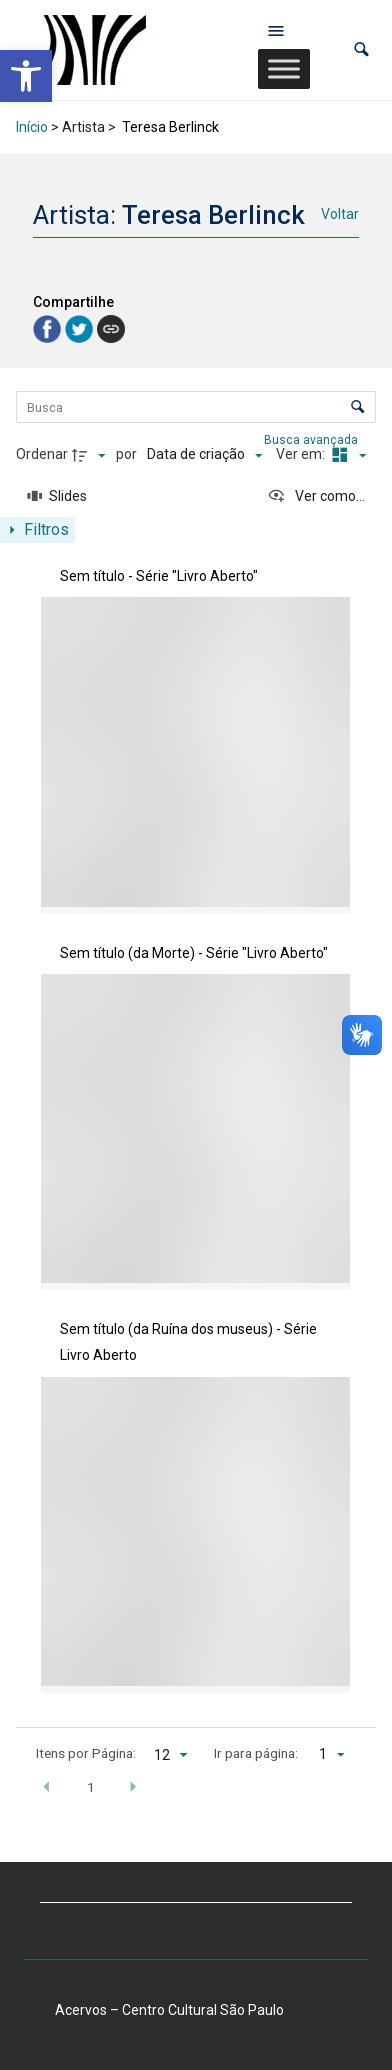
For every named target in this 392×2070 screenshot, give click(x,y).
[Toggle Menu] (284, 68)
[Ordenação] (204, 455)
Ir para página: (256, 1753)
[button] (361, 49)
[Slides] (57, 497)
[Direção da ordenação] (91, 455)
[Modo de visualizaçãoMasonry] (347, 455)
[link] (26, 76)
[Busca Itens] (195, 407)
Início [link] (32, 127)
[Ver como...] (316, 497)
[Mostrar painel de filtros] (37, 530)
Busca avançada (312, 439)
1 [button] (91, 1787)
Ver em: (302, 454)
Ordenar (42, 454)
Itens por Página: (86, 1753)
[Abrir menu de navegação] (276, 30)
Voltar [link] (340, 214)
